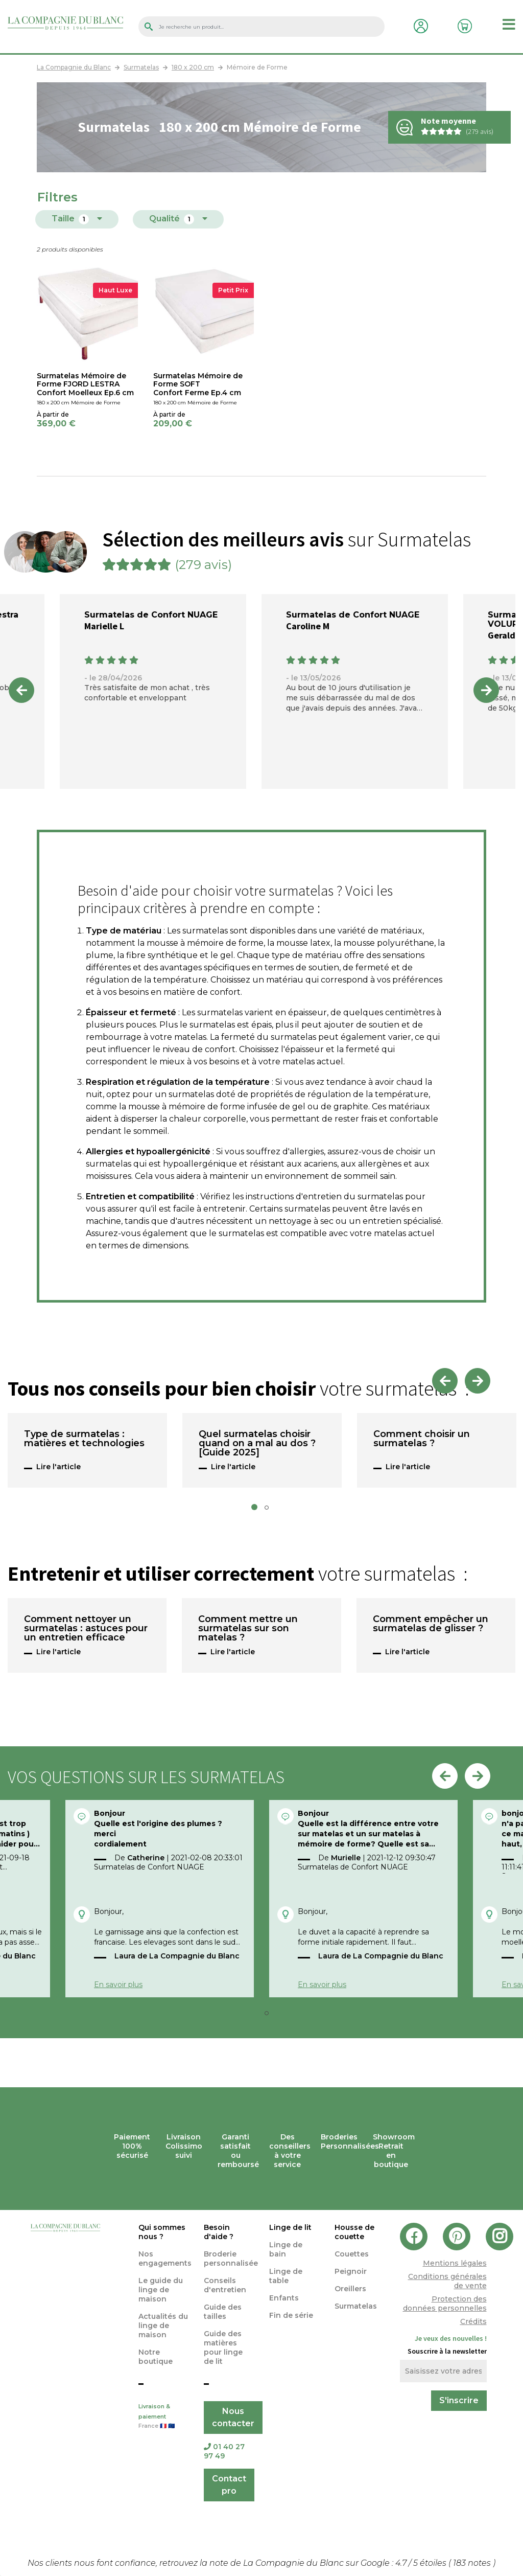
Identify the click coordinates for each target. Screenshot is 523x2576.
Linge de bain (285, 2249)
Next (486, 690)
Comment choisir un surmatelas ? (421, 1439)
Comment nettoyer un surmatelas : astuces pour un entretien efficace (86, 1628)
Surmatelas (356, 2306)
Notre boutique (155, 2356)
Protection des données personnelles (445, 2303)
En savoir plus (118, 1984)
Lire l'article (58, 1466)
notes (473, 2563)
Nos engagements (165, 2258)
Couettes (352, 2254)
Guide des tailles (223, 2312)
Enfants (284, 2298)
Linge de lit (290, 2227)
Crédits (473, 2321)
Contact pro (229, 2485)
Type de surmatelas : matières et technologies (84, 1439)
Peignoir (351, 2271)
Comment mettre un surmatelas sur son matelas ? (248, 1628)
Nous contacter (233, 2417)
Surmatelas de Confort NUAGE (151, 615)
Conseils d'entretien (225, 2285)
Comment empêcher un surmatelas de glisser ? (430, 1624)
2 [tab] (270, 1510)
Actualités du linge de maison (163, 2325)
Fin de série (291, 2315)
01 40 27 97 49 (224, 2451)
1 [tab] (257, 1510)
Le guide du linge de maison (160, 2290)
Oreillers (350, 2288)
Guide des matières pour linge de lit (223, 2347)
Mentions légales (455, 2263)
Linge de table (285, 2276)
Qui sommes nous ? (161, 2232)
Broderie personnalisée (231, 2258)
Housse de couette (354, 2232)
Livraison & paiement (163, 2417)
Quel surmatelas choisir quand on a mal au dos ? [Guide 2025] (257, 1443)
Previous (21, 690)
